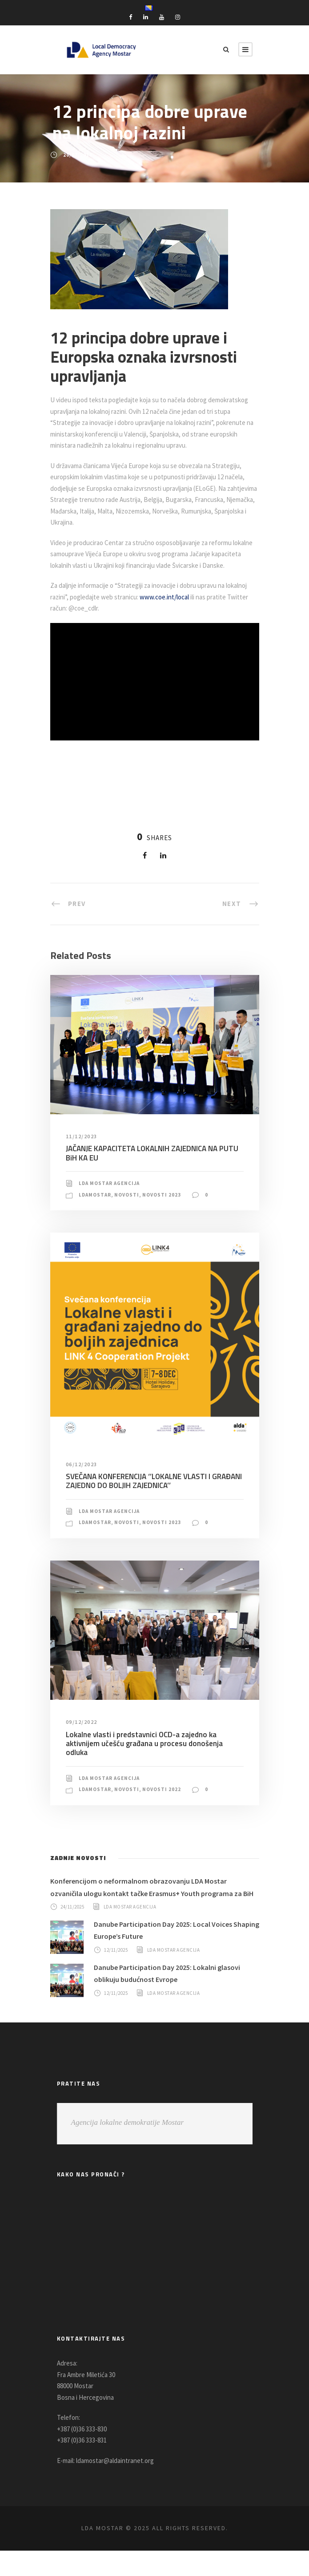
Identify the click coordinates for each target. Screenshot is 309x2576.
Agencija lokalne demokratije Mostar (127, 2147)
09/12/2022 (82, 1745)
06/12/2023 (82, 1487)
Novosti (129, 1217)
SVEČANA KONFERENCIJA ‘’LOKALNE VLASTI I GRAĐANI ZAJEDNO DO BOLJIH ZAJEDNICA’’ (139, 1503)
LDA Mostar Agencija (112, 1206)
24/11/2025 (73, 1932)
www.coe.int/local (195, 619)
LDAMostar (96, 1217)
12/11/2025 (117, 1975)
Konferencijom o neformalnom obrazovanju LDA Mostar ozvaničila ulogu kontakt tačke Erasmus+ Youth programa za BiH (152, 1907)
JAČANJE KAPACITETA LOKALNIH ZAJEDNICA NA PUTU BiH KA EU (152, 1175)
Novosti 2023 (165, 1217)
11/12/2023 (82, 1159)
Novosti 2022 (165, 1803)
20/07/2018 (77, 155)
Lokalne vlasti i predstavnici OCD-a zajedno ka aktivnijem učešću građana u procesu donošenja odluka (154, 1761)
